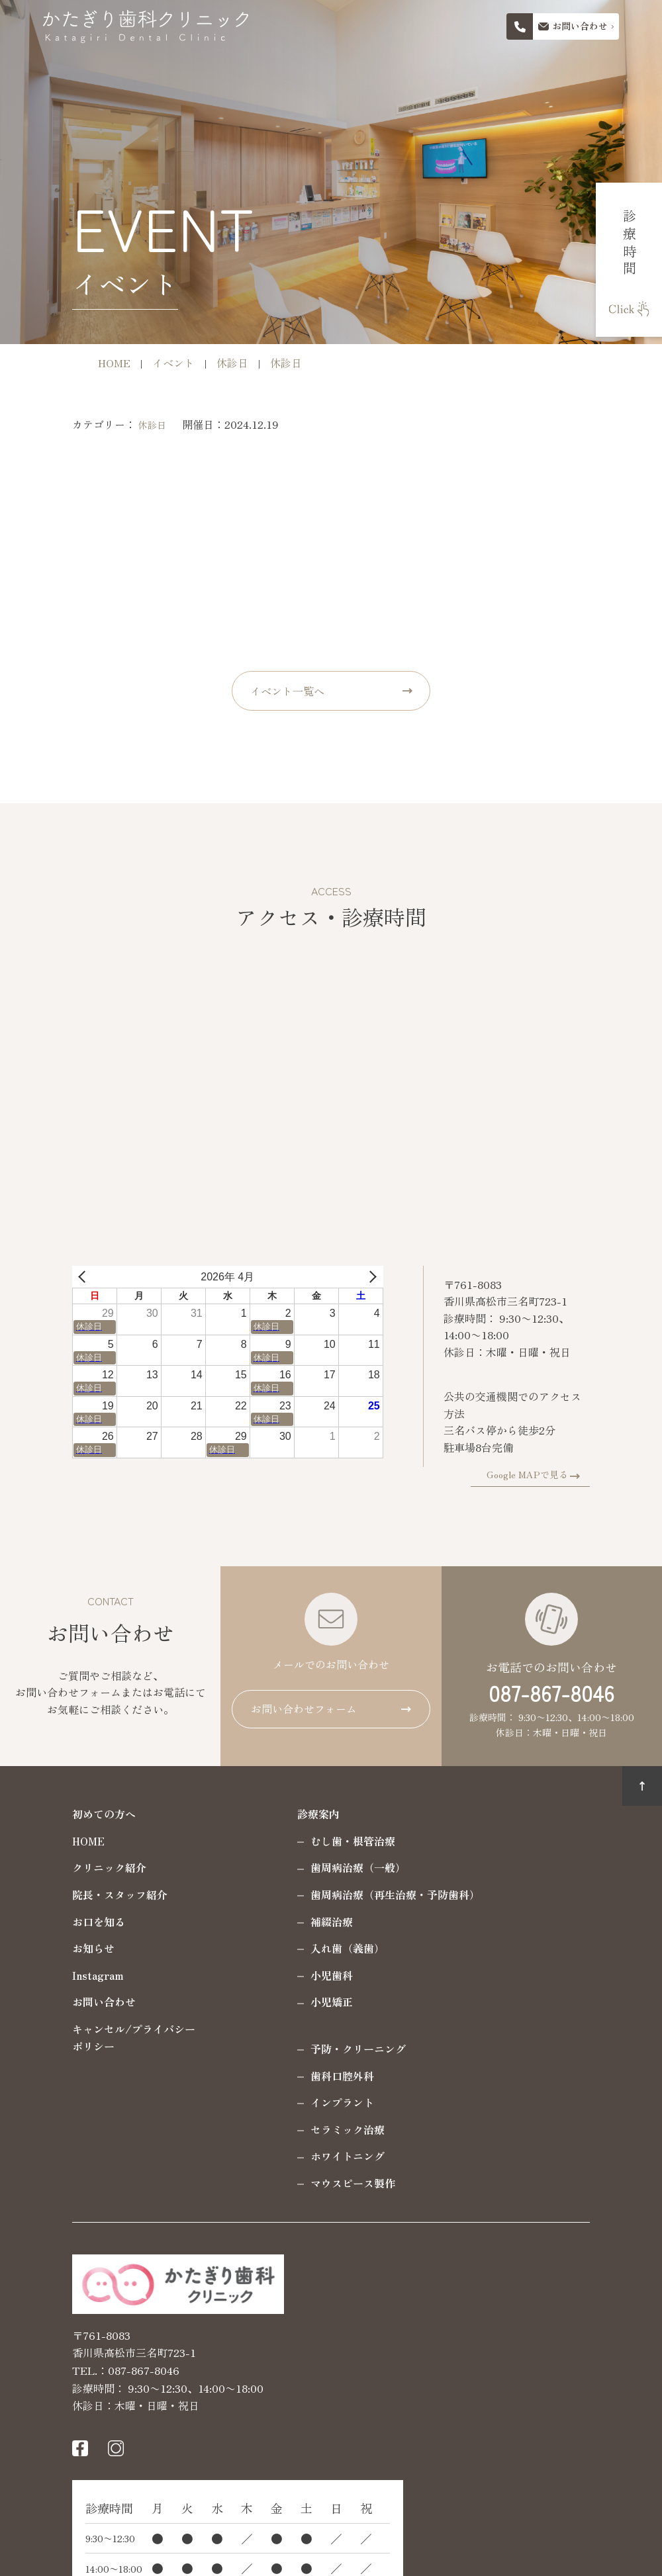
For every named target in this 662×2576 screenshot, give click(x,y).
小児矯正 (292, 1998)
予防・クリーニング (319, 2045)
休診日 (113, 424)
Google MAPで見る (566, 1471)
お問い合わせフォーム (304, 1705)
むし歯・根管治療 (313, 1837)
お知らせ (54, 1945)
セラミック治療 (308, 2126)
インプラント (303, 2099)
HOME (49, 1837)
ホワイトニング (308, 2152)
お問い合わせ (65, 1998)
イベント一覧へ (287, 691)
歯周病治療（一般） (319, 1865)
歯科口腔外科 (303, 2072)
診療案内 (279, 1810)
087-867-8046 (551, 1689)
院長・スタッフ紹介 (80, 1891)
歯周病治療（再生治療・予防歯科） (356, 1891)
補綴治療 (292, 1918)
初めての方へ (65, 1810)
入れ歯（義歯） (308, 1945)
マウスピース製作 (313, 2180)
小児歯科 (292, 1972)
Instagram (59, 1972)
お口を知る (59, 1918)
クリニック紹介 (70, 1865)
